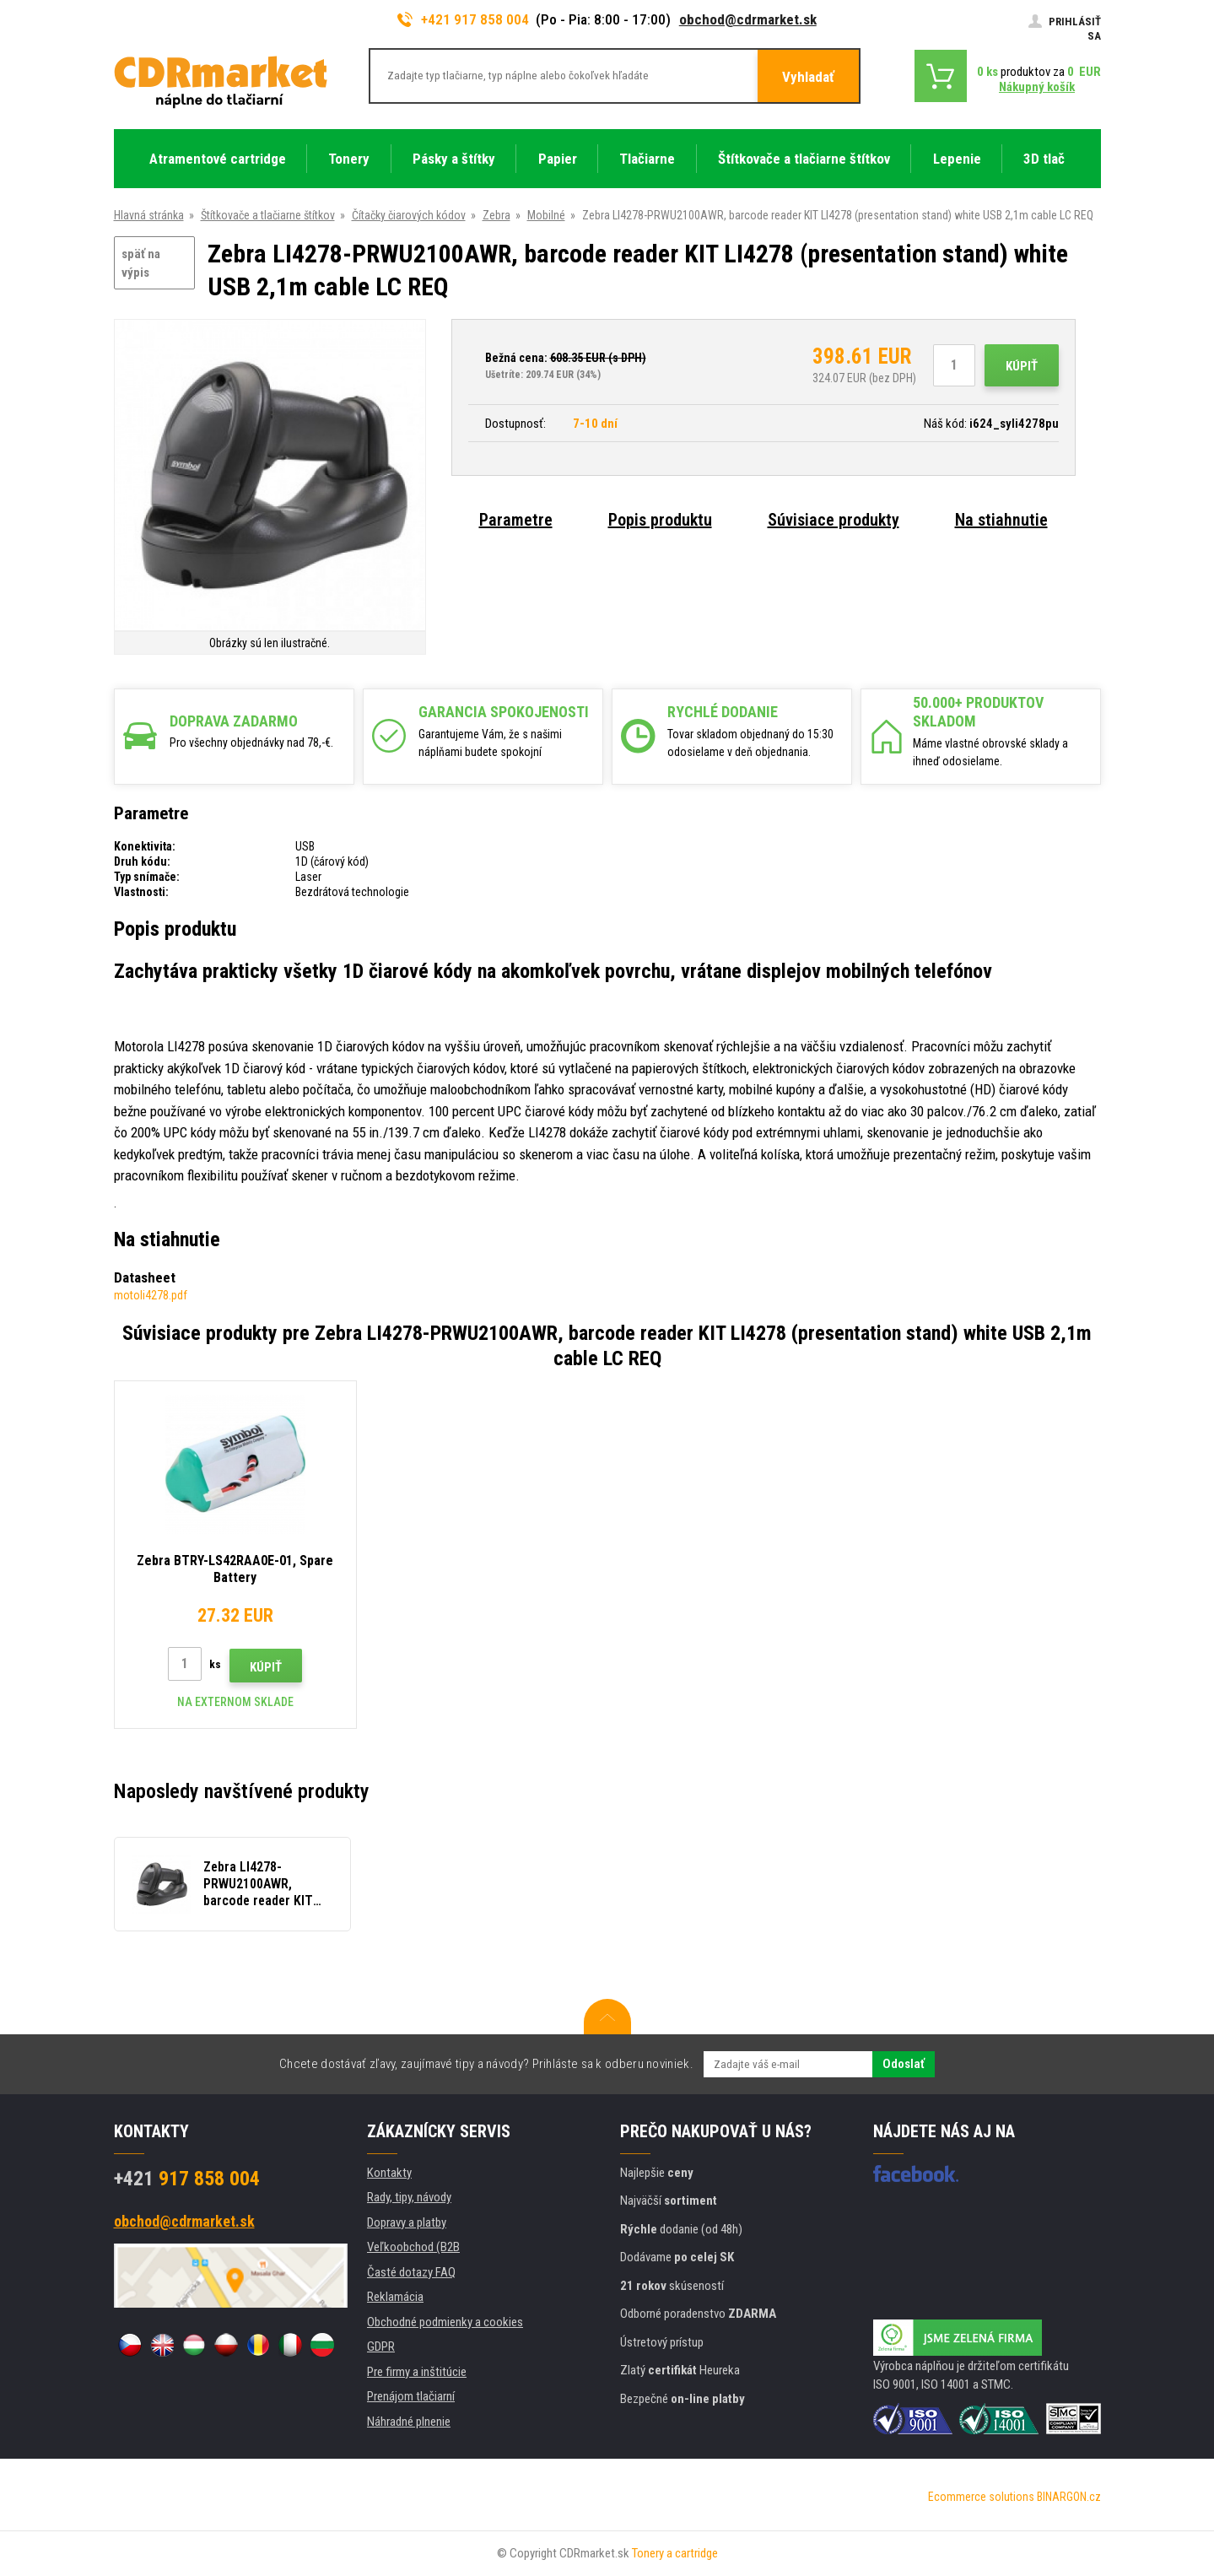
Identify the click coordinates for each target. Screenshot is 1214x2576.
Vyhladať (808, 76)
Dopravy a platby (406, 2222)
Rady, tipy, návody (409, 2197)
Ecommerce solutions (981, 2496)
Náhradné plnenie (409, 2421)
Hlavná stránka (149, 215)
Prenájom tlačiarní (411, 2396)
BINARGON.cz (1069, 2496)
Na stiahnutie (1001, 520)
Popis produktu (660, 520)
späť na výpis (140, 263)
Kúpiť (1022, 366)
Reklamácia (395, 2296)
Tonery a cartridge (675, 2553)
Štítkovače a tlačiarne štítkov (268, 215)
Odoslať (903, 2063)
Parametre (516, 520)
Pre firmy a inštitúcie (417, 2371)
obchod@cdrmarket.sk (748, 19)
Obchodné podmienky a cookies (445, 2322)
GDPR (381, 2346)
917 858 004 (187, 2178)
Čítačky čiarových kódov (409, 215)
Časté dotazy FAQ (411, 2272)
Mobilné (546, 215)
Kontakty (389, 2172)
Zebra (496, 215)
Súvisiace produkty (833, 520)
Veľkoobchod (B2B (413, 2247)
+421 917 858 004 (463, 19)
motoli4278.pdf (150, 1295)
